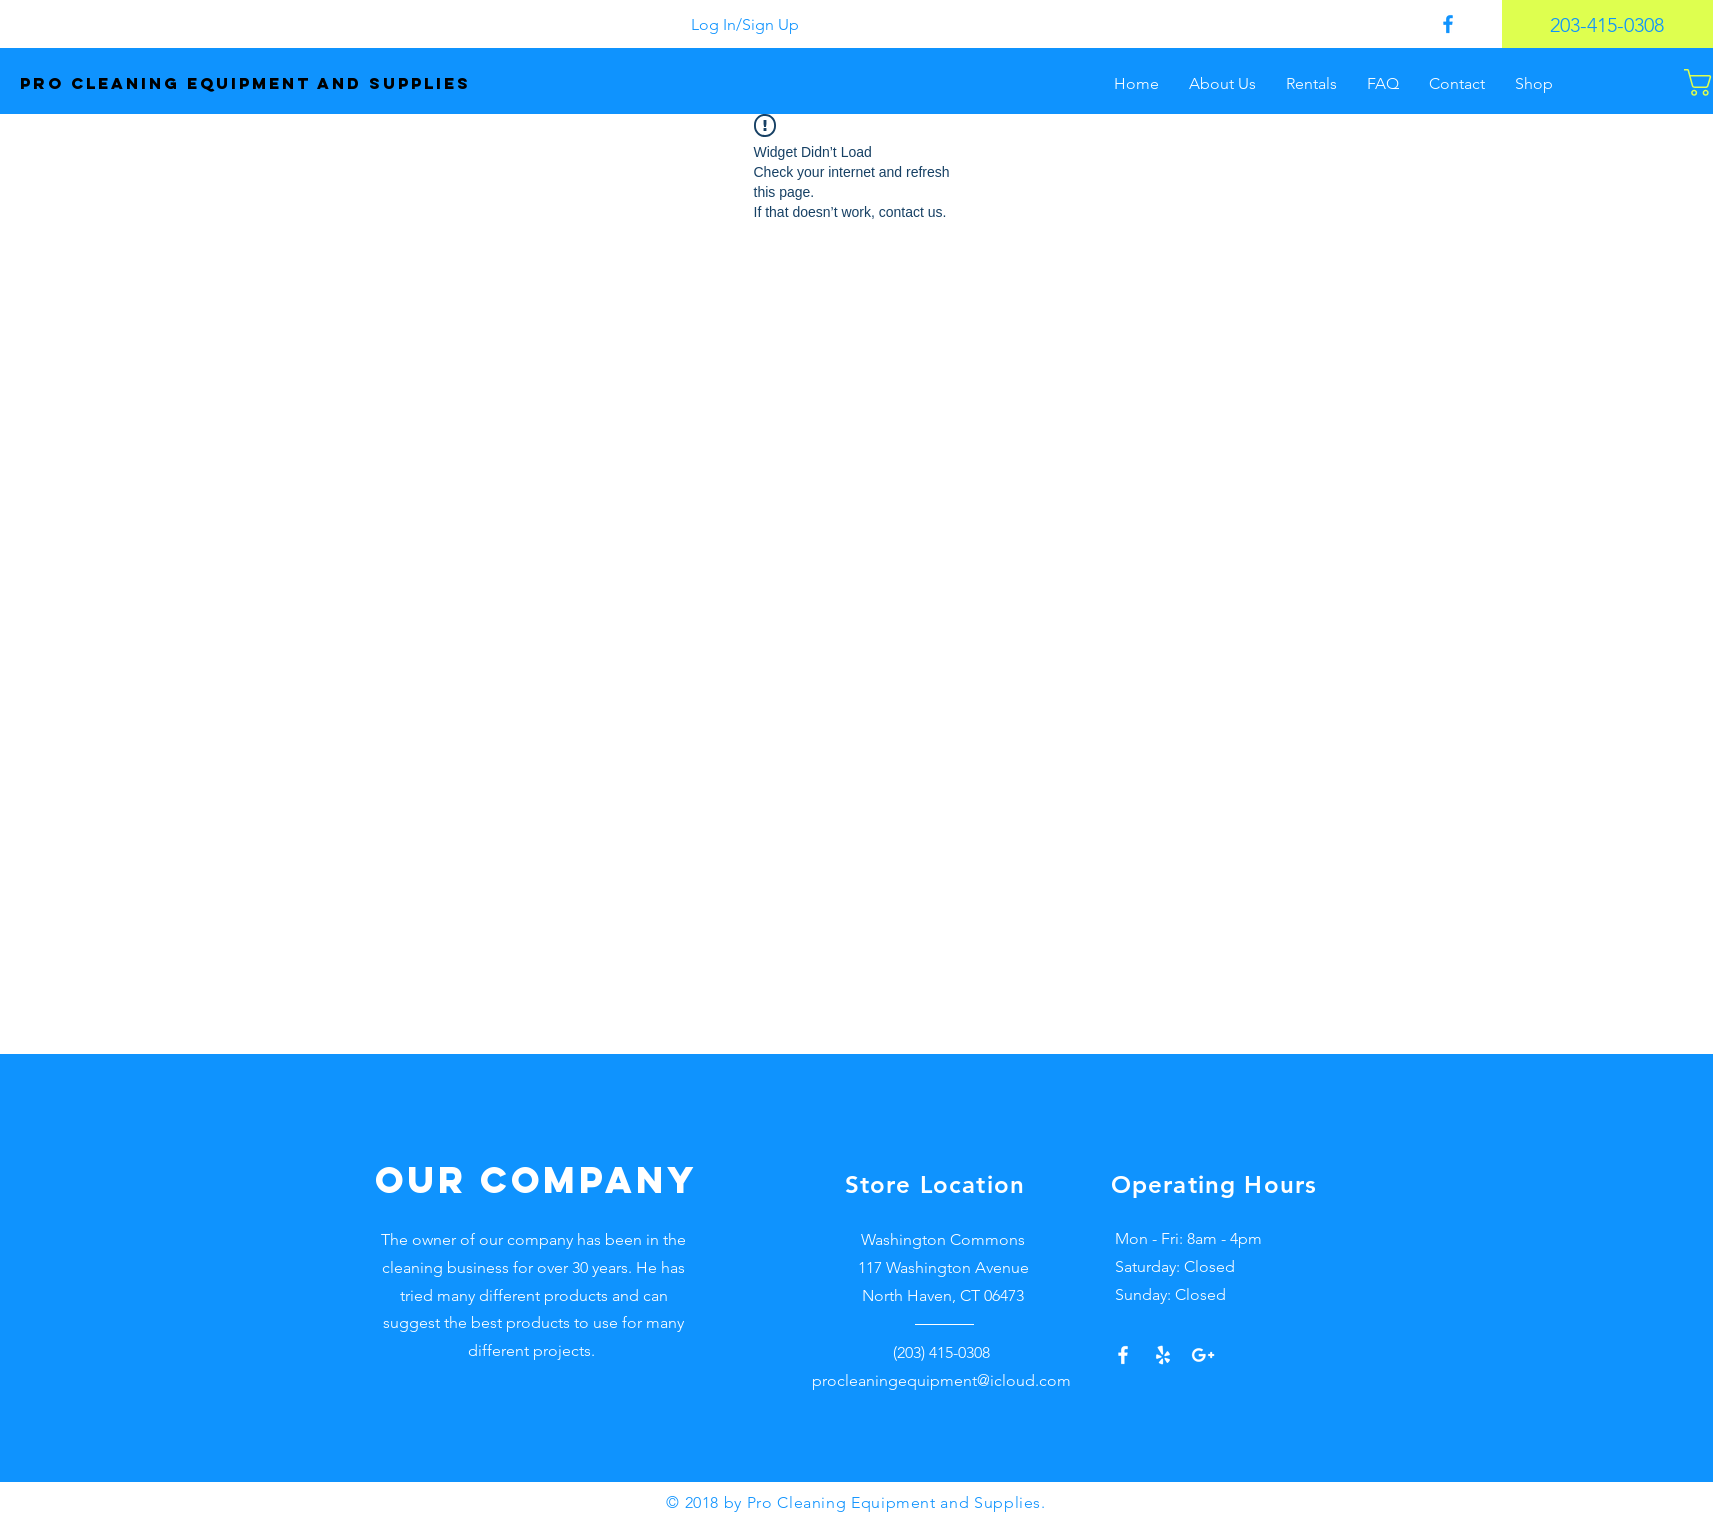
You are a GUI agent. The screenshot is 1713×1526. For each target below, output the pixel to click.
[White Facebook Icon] (1123, 1355)
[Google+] (1203, 1355)
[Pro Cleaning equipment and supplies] (291, 84)
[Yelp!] (1163, 1355)
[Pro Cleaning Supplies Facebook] (1448, 24)
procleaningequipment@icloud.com (941, 1380)
